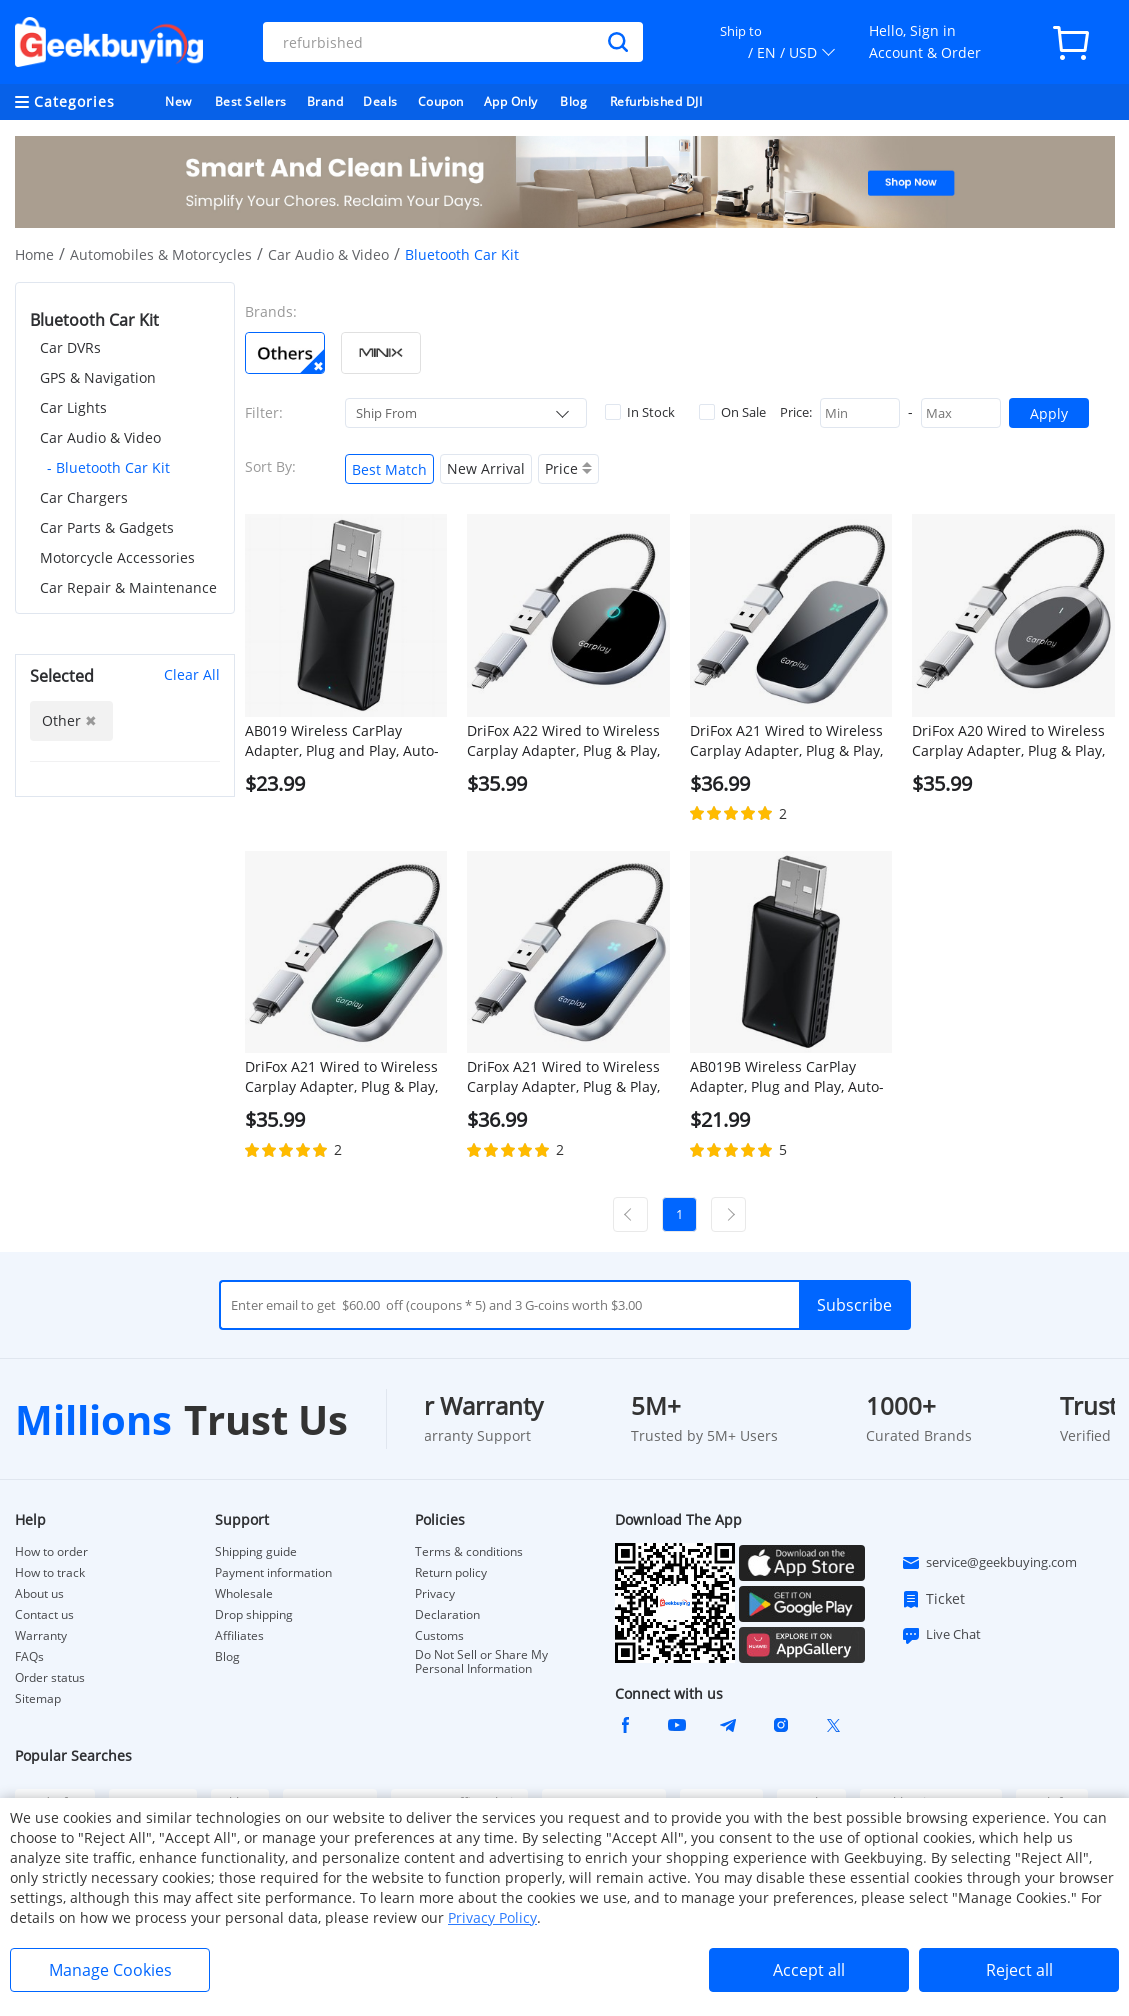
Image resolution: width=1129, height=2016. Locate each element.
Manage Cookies (110, 1970)
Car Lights (73, 407)
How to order (51, 1552)
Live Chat (941, 1635)
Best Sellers (251, 101)
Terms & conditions (469, 1552)
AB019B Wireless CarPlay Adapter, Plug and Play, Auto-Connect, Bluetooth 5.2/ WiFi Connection (787, 1077)
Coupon (441, 101)
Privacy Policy (492, 1917)
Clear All (192, 674)
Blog (573, 101)
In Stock (640, 412)
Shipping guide (256, 1552)
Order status (50, 1678)
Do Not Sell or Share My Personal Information (481, 1662)
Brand (325, 101)
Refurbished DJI (656, 101)
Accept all (809, 1970)
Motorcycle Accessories (117, 557)
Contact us (44, 1615)
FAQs (29, 1657)
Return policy (451, 1573)
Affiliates (239, 1636)
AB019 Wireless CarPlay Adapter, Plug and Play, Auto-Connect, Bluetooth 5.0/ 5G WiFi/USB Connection (342, 741)
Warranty (41, 1636)
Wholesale (244, 1594)
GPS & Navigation (98, 377)
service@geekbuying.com (989, 1563)
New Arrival (486, 468)
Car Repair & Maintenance (128, 587)
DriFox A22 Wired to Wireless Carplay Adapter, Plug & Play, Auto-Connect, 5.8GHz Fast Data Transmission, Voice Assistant (563, 741)
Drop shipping (254, 1615)
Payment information (273, 1573)
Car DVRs (70, 347)
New (178, 101)
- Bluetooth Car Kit (108, 467)
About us (39, 1594)
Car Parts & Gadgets (107, 527)
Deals (380, 101)
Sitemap (38, 1698)
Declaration (447, 1615)
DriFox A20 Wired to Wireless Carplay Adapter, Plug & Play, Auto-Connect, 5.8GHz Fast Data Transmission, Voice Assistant (1008, 741)
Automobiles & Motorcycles (161, 254)
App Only (511, 101)
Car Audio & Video (328, 254)
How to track (50, 1573)
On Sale (732, 412)
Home (34, 254)
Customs (439, 1636)
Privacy (435, 1594)
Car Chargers (84, 497)
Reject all (1019, 1970)
